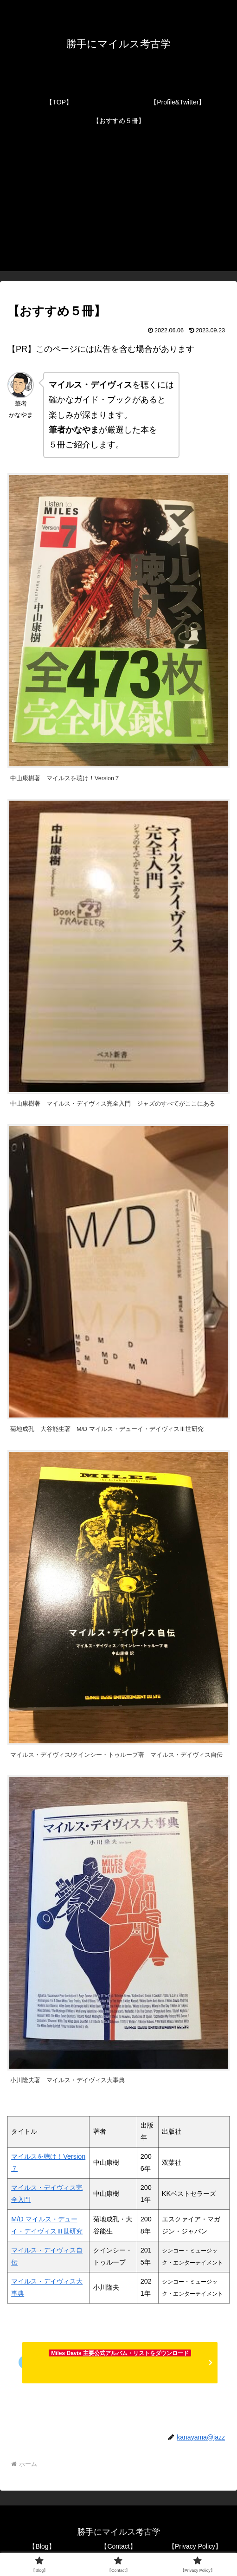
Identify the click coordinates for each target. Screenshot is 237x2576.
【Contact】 (118, 2546)
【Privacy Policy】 (195, 2546)
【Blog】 (42, 2546)
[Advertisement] (118, 206)
